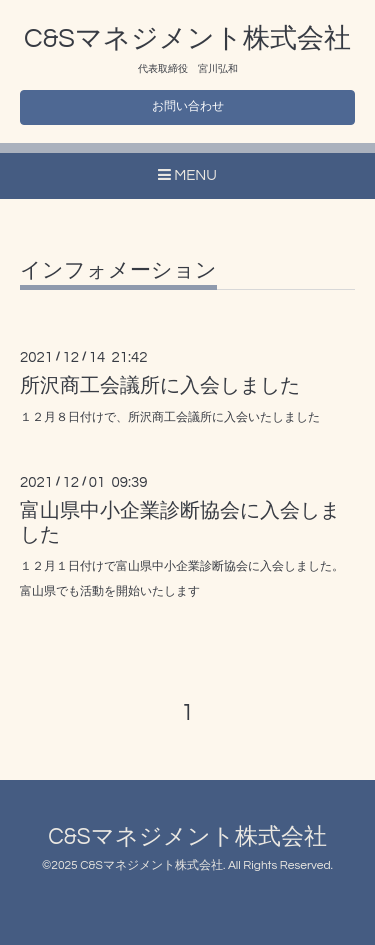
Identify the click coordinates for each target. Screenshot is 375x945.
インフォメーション (118, 270)
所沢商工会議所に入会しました (160, 386)
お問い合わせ (188, 106)
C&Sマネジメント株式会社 (187, 39)
